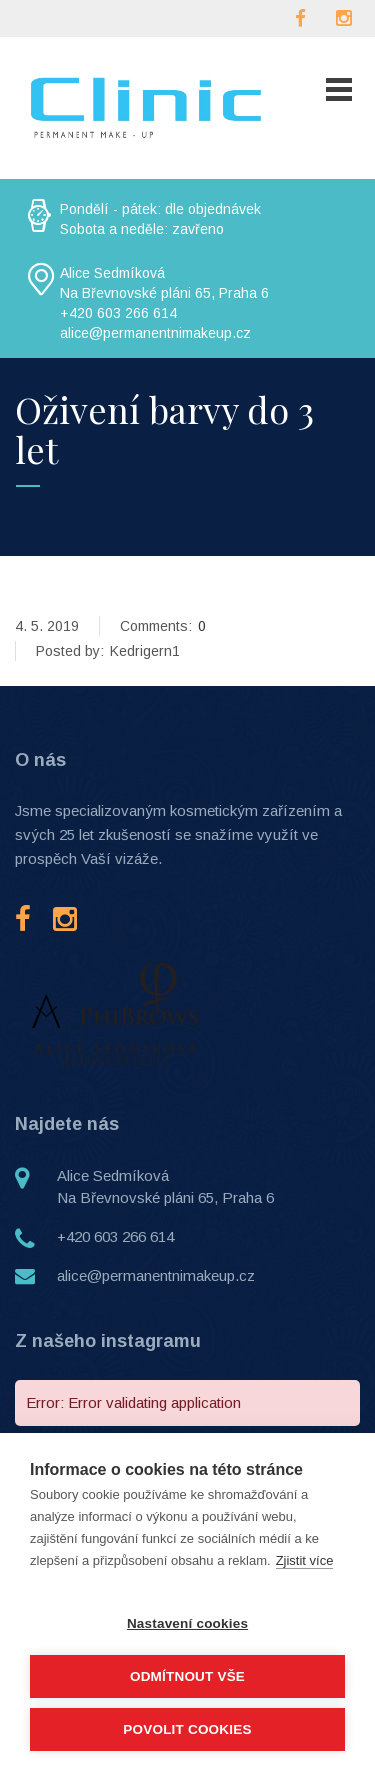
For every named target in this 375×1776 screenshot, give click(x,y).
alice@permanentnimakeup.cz (156, 1275)
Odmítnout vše (187, 1676)
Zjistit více (305, 1560)
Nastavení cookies (187, 1623)
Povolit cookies (187, 1729)
